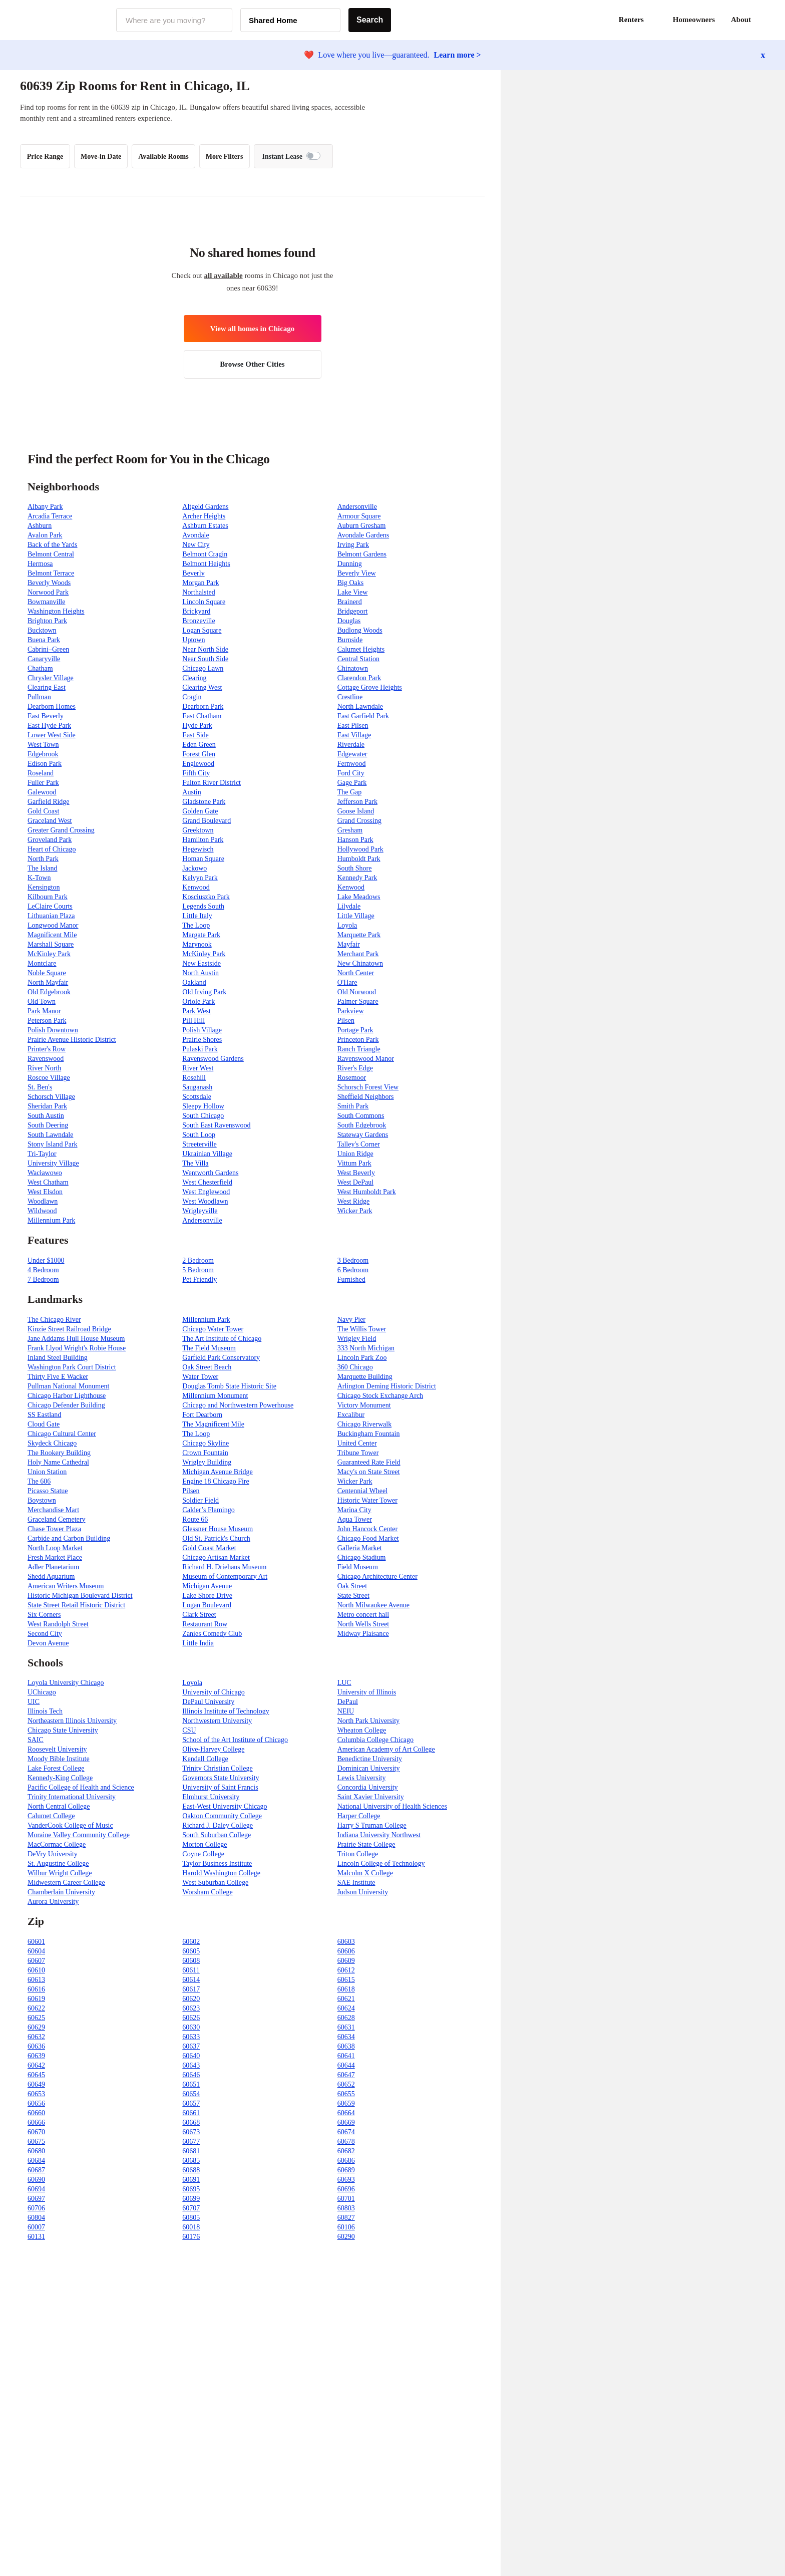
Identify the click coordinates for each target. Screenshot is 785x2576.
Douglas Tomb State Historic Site (229, 1386)
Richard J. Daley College (217, 1825)
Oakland (194, 982)
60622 (36, 2008)
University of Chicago (213, 1692)
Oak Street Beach (206, 1367)
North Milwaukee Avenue (373, 1605)
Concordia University (367, 1787)
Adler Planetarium (53, 1567)
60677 (191, 2141)
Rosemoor (351, 1077)
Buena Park (44, 640)
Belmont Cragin (204, 554)
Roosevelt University (57, 1749)
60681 (191, 2151)
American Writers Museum (66, 1586)
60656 (36, 2103)
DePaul (347, 1701)
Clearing (194, 678)
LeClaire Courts (50, 906)
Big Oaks (350, 583)
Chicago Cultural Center (62, 1434)
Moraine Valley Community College (79, 1835)
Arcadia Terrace (50, 516)
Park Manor (44, 1011)
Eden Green (198, 744)
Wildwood (42, 1211)
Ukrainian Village (207, 1154)
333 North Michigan (366, 1348)
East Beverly (46, 716)
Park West (196, 1011)
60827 (346, 2217)
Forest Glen (198, 754)
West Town (43, 744)
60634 (346, 2037)
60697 (36, 2198)
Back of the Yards (53, 544)
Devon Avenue (48, 1643)
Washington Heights (56, 611)
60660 (36, 2113)
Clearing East (47, 687)
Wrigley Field (356, 1338)
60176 (191, 2236)
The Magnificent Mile (213, 1424)
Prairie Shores (202, 1039)
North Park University (368, 1721)
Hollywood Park (360, 849)
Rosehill (194, 1077)
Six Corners (44, 1614)
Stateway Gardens (362, 1134)
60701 (346, 2198)
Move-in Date (101, 156)
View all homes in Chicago (252, 329)
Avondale (195, 535)
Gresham (350, 830)
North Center (355, 973)
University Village (53, 1163)
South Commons (360, 1115)
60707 (191, 2208)
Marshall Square (51, 944)
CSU (189, 1730)
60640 (191, 2056)
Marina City (354, 1510)
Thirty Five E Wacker (58, 1376)
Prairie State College (366, 1844)
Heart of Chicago (52, 849)
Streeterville (199, 1144)
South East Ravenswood (216, 1125)
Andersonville (357, 506)
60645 (36, 2075)
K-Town (39, 878)
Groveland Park (50, 839)
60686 (346, 2160)
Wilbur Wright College (60, 1873)
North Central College (59, 1806)
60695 (191, 2189)
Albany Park (45, 506)
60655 (346, 2094)
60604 (36, 1951)
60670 (36, 2132)
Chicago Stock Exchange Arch (380, 1395)
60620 (191, 1998)
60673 (191, 2132)
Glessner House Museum (217, 1529)
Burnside (350, 640)
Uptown (193, 640)
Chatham (40, 668)
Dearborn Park (202, 706)
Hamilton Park (202, 839)
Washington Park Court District (72, 1367)
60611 (190, 1970)
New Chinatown (360, 963)
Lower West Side (52, 735)
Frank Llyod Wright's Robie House (77, 1348)
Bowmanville (46, 602)
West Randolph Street (58, 1624)
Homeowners (694, 20)
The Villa (195, 1163)
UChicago (42, 1692)
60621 (346, 1998)
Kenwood (195, 887)
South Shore (354, 868)
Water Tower (200, 1376)
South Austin (46, 1115)
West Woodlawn (205, 1201)
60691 (191, 2179)
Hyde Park (197, 725)
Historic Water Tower (367, 1500)
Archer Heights (203, 516)
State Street (353, 1595)
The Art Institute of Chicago (221, 1338)
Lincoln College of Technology (381, 1863)
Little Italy (197, 916)
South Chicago (203, 1115)
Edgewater (352, 754)
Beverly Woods (49, 583)
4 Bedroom (43, 1270)
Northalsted (198, 592)
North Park (43, 859)
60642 (36, 2065)
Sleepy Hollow (203, 1106)
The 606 (39, 1481)
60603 (346, 1941)
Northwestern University (217, 1721)
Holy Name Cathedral (58, 1462)
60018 (191, 2227)
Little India (198, 1643)
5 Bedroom (198, 1270)
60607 (36, 1960)
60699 (191, 2198)
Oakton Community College (222, 1816)
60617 (191, 1989)
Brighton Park (47, 621)
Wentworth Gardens (210, 1173)
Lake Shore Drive (207, 1595)
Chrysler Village (51, 678)
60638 (346, 2046)
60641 (346, 2056)
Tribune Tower (358, 1453)
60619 (36, 1998)
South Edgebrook (361, 1125)
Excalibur (350, 1414)
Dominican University (368, 1768)
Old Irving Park (204, 992)
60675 (36, 2141)
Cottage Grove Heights (369, 687)
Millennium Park (51, 1220)
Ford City (350, 773)
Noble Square (47, 973)
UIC (34, 1701)
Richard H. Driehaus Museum (224, 1567)
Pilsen (345, 1020)
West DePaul (355, 1182)
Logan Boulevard (206, 1605)
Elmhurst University (210, 1797)
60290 (346, 2236)
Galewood (42, 792)
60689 (346, 2170)
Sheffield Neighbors (365, 1096)
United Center (357, 1443)
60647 (346, 2075)
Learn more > (457, 55)
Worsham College (207, 1892)
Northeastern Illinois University (72, 1721)
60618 (346, 1989)
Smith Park (353, 1106)
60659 (346, 2103)
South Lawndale (50, 1134)
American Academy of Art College (386, 1749)
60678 (346, 2141)
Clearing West (202, 687)
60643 (191, 2065)
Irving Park (353, 544)
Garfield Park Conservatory (221, 1357)
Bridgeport (352, 611)
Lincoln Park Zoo (362, 1357)
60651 (191, 2084)
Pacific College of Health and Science (81, 1787)
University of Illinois (366, 1692)
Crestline (350, 697)
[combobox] (174, 20)
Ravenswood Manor (365, 1058)
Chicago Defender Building (66, 1405)
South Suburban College (216, 1835)
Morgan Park (200, 583)
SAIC (36, 1740)
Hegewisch (197, 849)
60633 (191, 2037)
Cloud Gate (44, 1424)
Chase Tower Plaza (54, 1529)
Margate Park (201, 935)
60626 (191, 2018)
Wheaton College (361, 1730)
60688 (191, 2170)
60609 (346, 1960)
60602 (191, 1941)
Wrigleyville (199, 1211)
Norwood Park (48, 592)
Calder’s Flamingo (208, 1510)
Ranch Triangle (358, 1049)
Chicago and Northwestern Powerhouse (237, 1405)
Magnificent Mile (52, 935)
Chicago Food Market (368, 1538)
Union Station (47, 1472)
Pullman (39, 697)
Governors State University (220, 1778)
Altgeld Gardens (205, 506)
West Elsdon (45, 1192)
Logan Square (201, 630)
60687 (36, 2170)
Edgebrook (43, 754)
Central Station (358, 659)
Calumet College (51, 1816)
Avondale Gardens (363, 535)
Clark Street (199, 1614)
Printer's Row (47, 1049)
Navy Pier (351, 1319)
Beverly (193, 573)
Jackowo (194, 868)
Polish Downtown (53, 1030)
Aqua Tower (354, 1519)
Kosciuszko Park (206, 897)
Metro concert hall (363, 1614)
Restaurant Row (204, 1624)
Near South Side (205, 659)
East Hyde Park (49, 725)
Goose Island (355, 811)
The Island (42, 868)
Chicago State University (63, 1730)
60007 (36, 2227)
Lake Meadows (358, 897)
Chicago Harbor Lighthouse (67, 1395)
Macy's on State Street (368, 1472)
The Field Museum (209, 1348)
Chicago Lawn (202, 668)
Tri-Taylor (42, 1154)
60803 (346, 2208)
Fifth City (196, 773)
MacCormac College (57, 1844)
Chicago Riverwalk (364, 1424)
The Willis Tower (361, 1329)
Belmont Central (51, 554)
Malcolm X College (365, 1873)
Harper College (358, 1816)
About (741, 20)
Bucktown (42, 630)
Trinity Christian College (217, 1768)
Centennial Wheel (362, 1491)
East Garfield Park (363, 716)
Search (369, 20)
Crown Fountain (205, 1453)
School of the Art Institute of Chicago (235, 1740)
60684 (36, 2160)
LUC (344, 1682)
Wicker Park (354, 1211)
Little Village (355, 916)
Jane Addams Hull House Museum (76, 1338)
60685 (191, 2160)
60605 (191, 1951)
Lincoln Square (203, 602)
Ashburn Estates (205, 525)
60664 (346, 2113)
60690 (36, 2179)
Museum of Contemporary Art (224, 1576)
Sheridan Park (47, 1106)
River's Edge (355, 1068)
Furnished (351, 1279)
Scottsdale (196, 1096)
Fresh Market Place (55, 1557)
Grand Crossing (359, 820)
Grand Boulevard (206, 820)
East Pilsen (352, 725)
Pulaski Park (199, 1049)
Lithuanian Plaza (51, 916)
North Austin (200, 973)
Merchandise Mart (53, 1510)
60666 (36, 2122)
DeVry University (53, 1854)
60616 (36, 1989)
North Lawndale (360, 706)
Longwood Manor (53, 925)
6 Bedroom (353, 1270)
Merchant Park (358, 954)
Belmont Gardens (361, 554)
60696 (346, 2189)
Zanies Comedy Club (212, 1633)
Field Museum (357, 1567)
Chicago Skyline (205, 1443)
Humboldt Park (358, 859)
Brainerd (349, 602)
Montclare (42, 963)
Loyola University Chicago (66, 1682)
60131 (36, 2236)
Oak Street (352, 1586)
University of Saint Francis (220, 1787)
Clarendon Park (359, 678)
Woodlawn (43, 1201)
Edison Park (45, 763)
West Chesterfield (207, 1182)
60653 (36, 2094)
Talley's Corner (358, 1144)
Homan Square (203, 859)
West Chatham (48, 1182)
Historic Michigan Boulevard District (80, 1595)
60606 (346, 1951)
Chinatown (352, 668)
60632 (36, 2037)
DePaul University (208, 1701)
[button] (765, 20)
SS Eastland (44, 1414)
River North (44, 1068)
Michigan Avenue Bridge (217, 1472)
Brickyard (196, 611)
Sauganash (197, 1087)
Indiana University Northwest (379, 1835)
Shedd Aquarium (51, 1576)
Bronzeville (198, 621)
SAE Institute (356, 1882)
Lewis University (361, 1778)
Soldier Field (200, 1500)
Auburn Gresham (361, 525)
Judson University (362, 1892)
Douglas (349, 621)
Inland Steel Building (58, 1357)
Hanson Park (355, 839)
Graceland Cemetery (56, 1519)
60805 (191, 2217)
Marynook (196, 944)
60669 (346, 2122)
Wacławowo (45, 1173)
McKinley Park (49, 954)
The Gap (349, 792)
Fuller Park (43, 782)
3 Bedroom (353, 1260)
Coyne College (203, 1854)
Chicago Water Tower (212, 1329)
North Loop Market (55, 1548)
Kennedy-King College (60, 1778)
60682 (346, 2151)
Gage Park (352, 782)
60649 (36, 2084)
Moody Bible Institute (59, 1759)
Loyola (347, 925)
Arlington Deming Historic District (386, 1386)
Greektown (197, 830)
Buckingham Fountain (368, 1434)
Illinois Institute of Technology (225, 1711)
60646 (191, 2075)
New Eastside (201, 963)
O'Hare (347, 982)
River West (197, 1068)
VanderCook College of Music (70, 1825)
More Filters (224, 156)
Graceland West (50, 820)
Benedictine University (369, 1759)
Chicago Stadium (361, 1557)
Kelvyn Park (199, 878)
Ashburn (40, 525)
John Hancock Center (367, 1529)
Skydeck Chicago (52, 1443)
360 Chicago (355, 1367)
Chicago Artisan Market (216, 1557)
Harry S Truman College (372, 1825)
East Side (195, 735)
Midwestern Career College (66, 1882)
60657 (191, 2103)
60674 (346, 2132)
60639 (36, 2056)
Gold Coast (43, 811)
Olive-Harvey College (213, 1749)
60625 (36, 2018)
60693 (346, 2179)
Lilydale (349, 906)
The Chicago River (54, 1319)
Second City (45, 1633)
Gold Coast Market (209, 1548)
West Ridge (353, 1201)
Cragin (191, 697)
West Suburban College (215, 1882)
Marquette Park (359, 935)
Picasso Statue (48, 1491)
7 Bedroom (43, 1279)
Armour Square (359, 516)
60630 (191, 2027)
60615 (346, 1979)
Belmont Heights (206, 563)
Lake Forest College (56, 1768)
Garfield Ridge (49, 801)
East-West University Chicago (224, 1806)
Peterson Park (47, 1020)
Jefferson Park (357, 801)
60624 (346, 2008)
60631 (346, 2027)
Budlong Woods (359, 630)
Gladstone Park (203, 801)
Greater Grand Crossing (61, 830)
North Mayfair (48, 982)
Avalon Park (45, 535)
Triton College (357, 1854)
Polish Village (202, 1030)
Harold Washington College (221, 1873)
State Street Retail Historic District (76, 1605)
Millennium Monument (215, 1395)
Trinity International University (72, 1797)
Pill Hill (193, 1020)
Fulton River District (211, 782)
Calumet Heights (361, 649)
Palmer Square (357, 1001)
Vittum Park (354, 1163)
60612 (346, 1970)
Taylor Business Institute (217, 1863)
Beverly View (356, 573)
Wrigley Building (206, 1462)
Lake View (352, 592)
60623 (191, 2008)
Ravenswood (46, 1058)
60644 (346, 2065)
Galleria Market (359, 1548)
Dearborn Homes (52, 706)
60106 (346, 2227)
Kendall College (205, 1759)
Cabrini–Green (48, 649)
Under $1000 (46, 1260)
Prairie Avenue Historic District (72, 1039)
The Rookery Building (59, 1453)
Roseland (41, 773)
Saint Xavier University (370, 1797)
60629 (36, 2027)
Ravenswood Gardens (212, 1058)
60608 (191, 1960)
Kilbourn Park (48, 897)
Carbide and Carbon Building (69, 1538)
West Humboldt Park (366, 1192)
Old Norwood (356, 992)
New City (195, 544)
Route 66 (195, 1519)
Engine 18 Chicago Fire (215, 1481)
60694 (36, 2189)
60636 (36, 2046)
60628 (346, 2018)
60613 (36, 1979)
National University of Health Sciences (392, 1806)
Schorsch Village (51, 1096)
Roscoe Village (49, 1077)
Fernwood (351, 763)
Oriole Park (198, 1001)
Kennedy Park (357, 878)
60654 (191, 2094)
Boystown (42, 1500)
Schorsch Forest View (368, 1087)
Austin (191, 792)
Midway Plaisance (363, 1633)
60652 (346, 2084)
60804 (36, 2217)
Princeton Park (358, 1039)
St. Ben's (40, 1087)
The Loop (196, 925)
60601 (36, 1941)
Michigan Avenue (207, 1586)
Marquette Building (364, 1376)
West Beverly (356, 1173)
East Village (354, 735)
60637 (191, 2046)
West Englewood (206, 1192)
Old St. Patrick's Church (216, 1538)
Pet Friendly (199, 1279)
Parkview (350, 1011)
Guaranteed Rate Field (369, 1462)
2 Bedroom (198, 1260)
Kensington (44, 887)
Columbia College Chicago (375, 1740)
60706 (36, 2208)
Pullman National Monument (68, 1386)
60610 (36, 1970)
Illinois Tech (45, 1711)
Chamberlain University (61, 1892)
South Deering (48, 1125)
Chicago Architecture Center (377, 1576)
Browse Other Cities (252, 364)
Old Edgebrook (49, 992)
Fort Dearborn (202, 1414)
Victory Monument (364, 1405)
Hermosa (40, 563)
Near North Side (205, 649)
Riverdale (350, 744)
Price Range (45, 156)
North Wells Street (363, 1624)
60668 (191, 2122)
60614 (191, 1979)
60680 (36, 2151)
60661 (191, 2113)
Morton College (204, 1844)
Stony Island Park (53, 1144)
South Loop (198, 1134)
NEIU (345, 1711)
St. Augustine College (58, 1863)
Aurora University (53, 1901)
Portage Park (355, 1030)
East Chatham (201, 716)
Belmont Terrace (51, 573)
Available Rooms (163, 156)
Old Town (42, 1001)
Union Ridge (355, 1154)
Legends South (203, 906)
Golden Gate (200, 811)
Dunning (349, 563)
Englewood (198, 763)
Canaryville (44, 659)
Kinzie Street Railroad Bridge (69, 1329)
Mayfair (348, 944)
